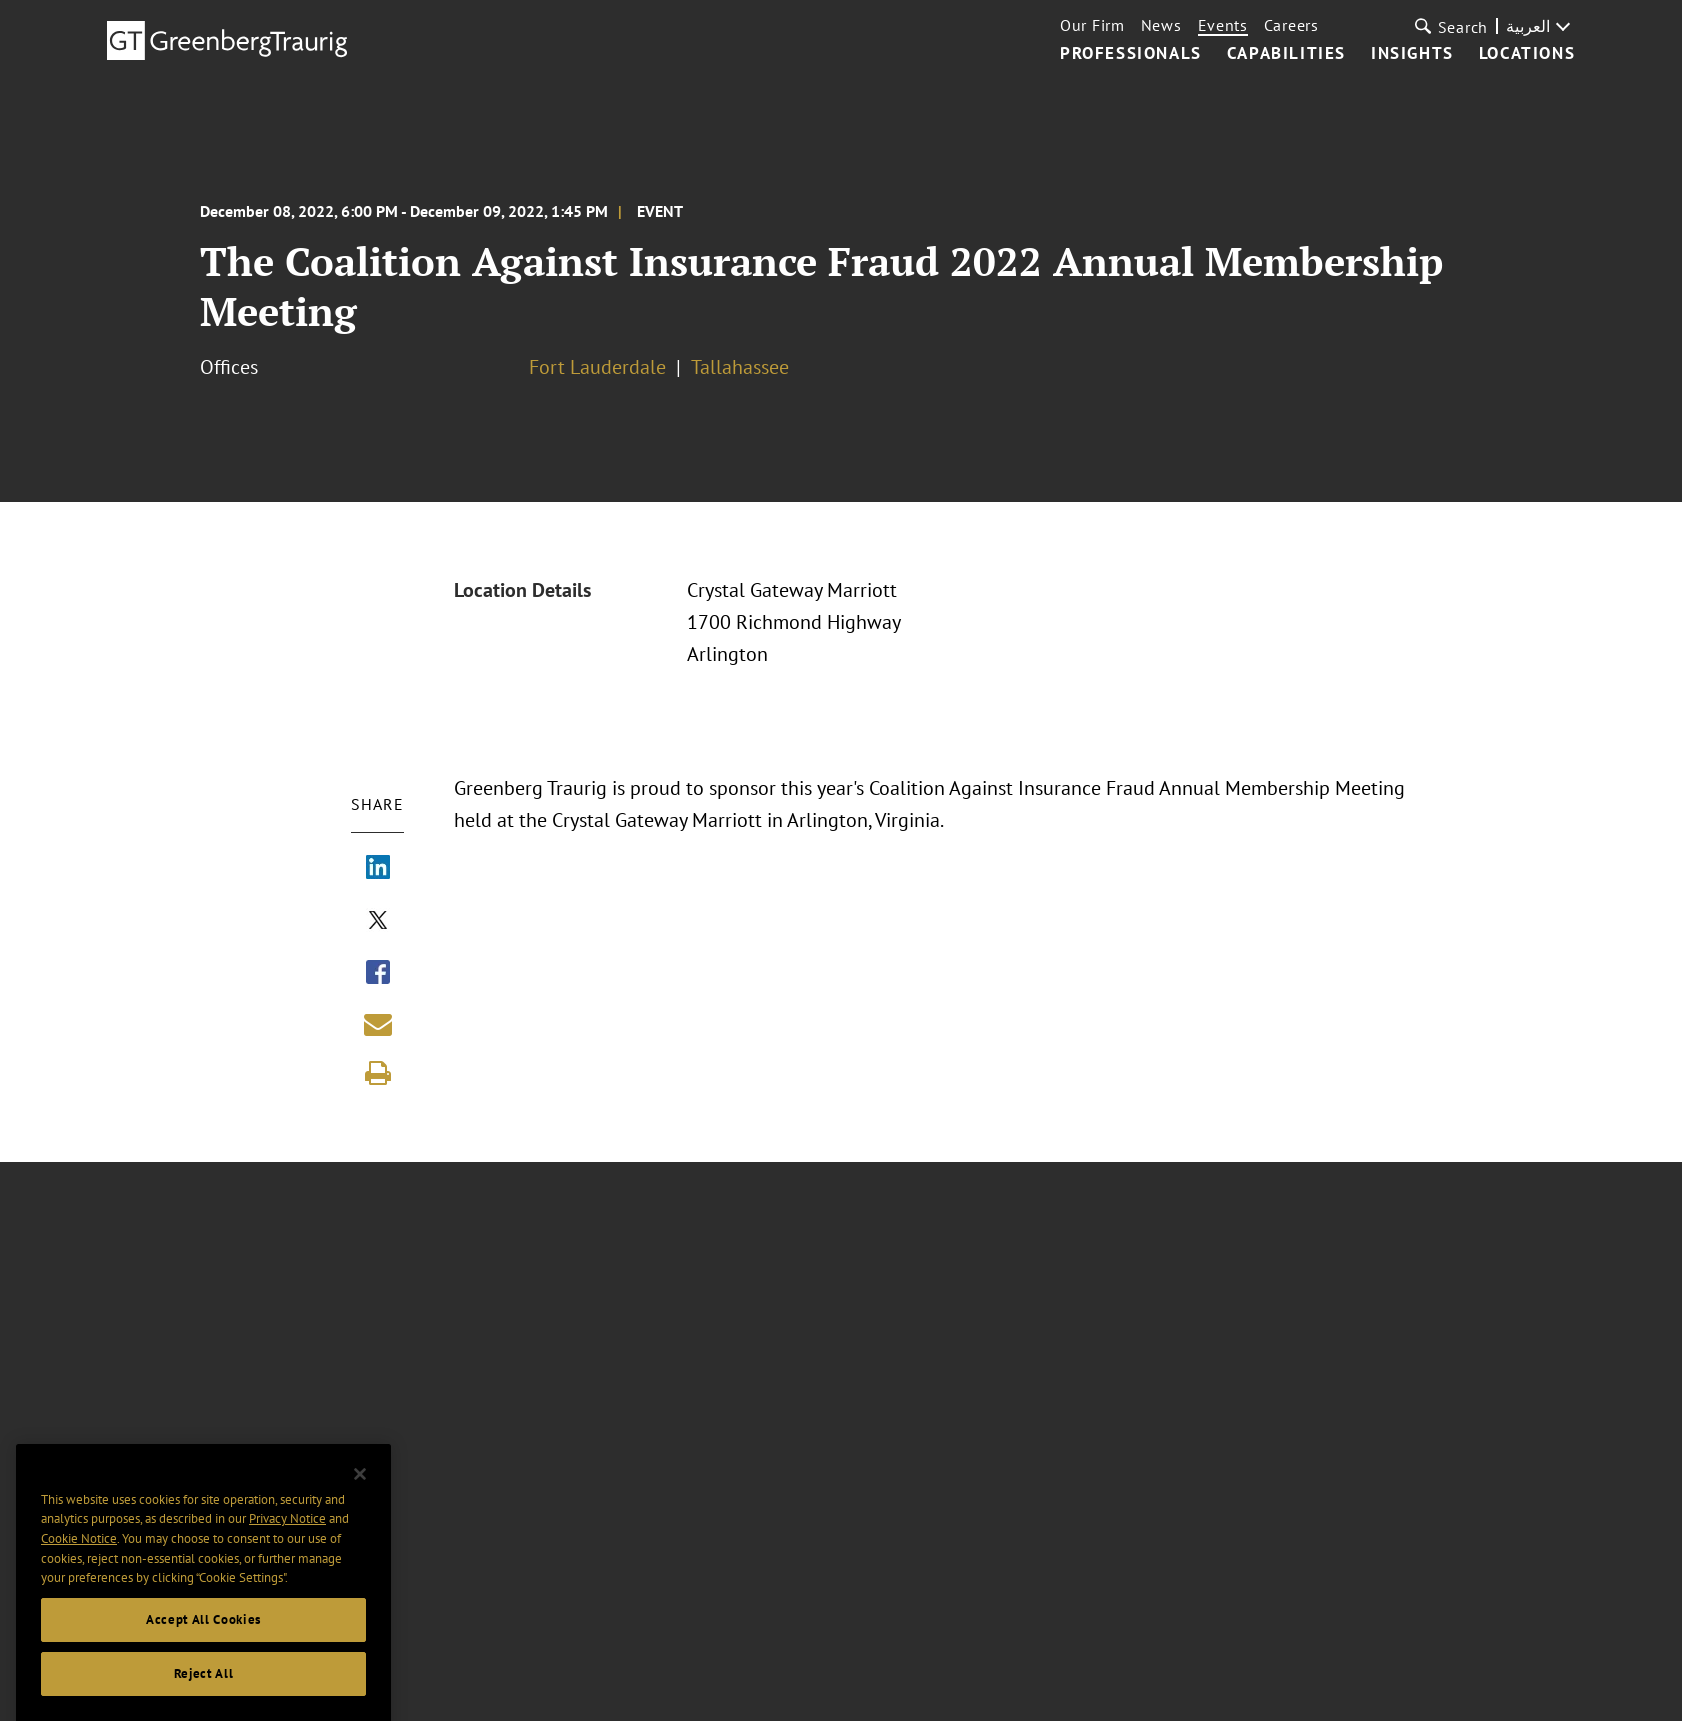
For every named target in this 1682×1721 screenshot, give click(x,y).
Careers (1291, 25)
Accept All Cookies (203, 1633)
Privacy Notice (287, 1532)
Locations (1527, 54)
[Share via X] (378, 922)
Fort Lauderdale (597, 367)
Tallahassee (740, 367)
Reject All (204, 1687)
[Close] (360, 1488)
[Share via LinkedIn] (378, 869)
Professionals (1131, 54)
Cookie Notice (79, 1552)
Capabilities (1286, 54)
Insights (1412, 54)
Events (1223, 25)
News (1161, 25)
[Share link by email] (378, 1024)
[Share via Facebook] (378, 974)
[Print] (378, 1073)
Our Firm (1092, 25)
